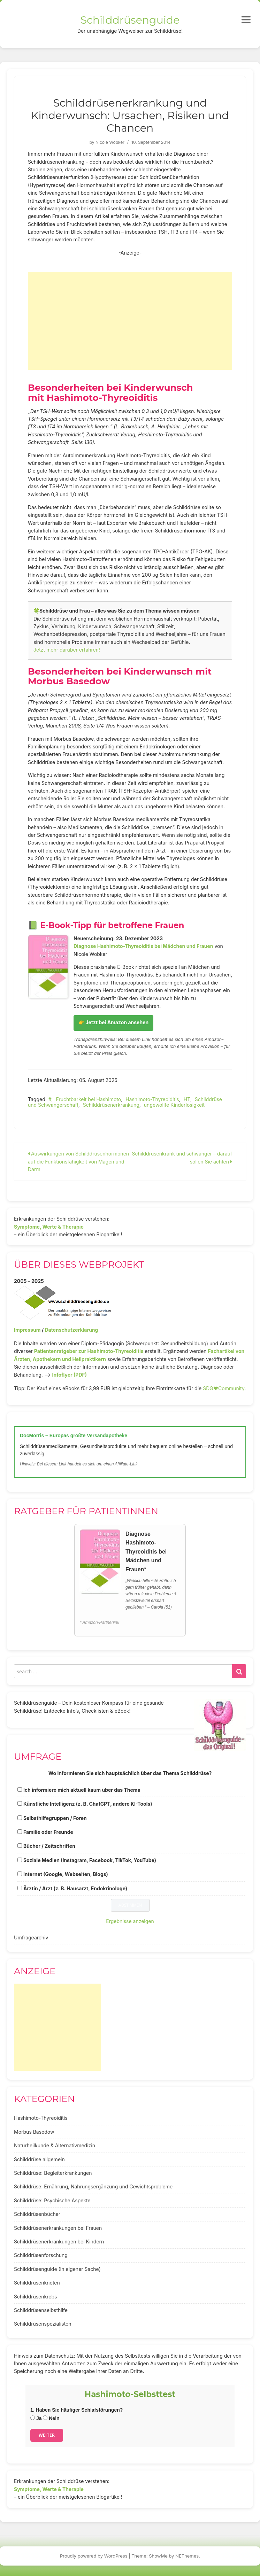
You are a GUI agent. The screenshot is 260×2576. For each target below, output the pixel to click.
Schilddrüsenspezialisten (42, 2324)
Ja (35, 2418)
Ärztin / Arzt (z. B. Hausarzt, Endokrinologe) (75, 1888)
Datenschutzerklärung (71, 1330)
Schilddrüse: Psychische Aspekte (52, 2200)
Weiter (47, 2435)
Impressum (27, 1330)
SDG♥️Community (223, 1388)
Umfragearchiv (31, 1937)
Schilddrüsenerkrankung (111, 1105)
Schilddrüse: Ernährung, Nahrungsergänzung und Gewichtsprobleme (93, 2186)
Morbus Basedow (34, 2132)
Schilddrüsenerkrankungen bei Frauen (58, 2228)
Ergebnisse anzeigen (130, 1921)
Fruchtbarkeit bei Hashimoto (88, 1099)
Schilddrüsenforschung (41, 2255)
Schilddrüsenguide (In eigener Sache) (57, 2269)
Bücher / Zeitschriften (49, 1846)
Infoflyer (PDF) (69, 1375)
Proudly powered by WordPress (94, 2556)
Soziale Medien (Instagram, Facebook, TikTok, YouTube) (89, 1860)
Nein (51, 2418)
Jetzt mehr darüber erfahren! (66, 650)
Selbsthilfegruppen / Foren (55, 1818)
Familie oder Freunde (48, 1832)
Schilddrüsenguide (130, 20)
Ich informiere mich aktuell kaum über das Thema (81, 1790)
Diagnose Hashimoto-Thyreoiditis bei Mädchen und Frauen (143, 946)
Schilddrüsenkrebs (35, 2296)
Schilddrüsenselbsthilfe (41, 2310)
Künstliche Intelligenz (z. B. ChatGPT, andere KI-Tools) (87, 1804)
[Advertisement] (130, 321)
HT (187, 1099)
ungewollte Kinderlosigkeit (174, 1105)
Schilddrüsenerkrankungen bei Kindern (59, 2241)
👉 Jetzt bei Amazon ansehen (113, 1022)
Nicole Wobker (109, 142)
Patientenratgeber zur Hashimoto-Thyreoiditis (89, 1351)
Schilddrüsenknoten (37, 2283)
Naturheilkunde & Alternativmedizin (54, 2145)
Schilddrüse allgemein (39, 2159)
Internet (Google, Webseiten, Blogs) (65, 1874)
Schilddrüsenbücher (37, 2214)
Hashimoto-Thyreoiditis (152, 1099)
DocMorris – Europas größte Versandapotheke (73, 1435)
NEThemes (187, 2556)
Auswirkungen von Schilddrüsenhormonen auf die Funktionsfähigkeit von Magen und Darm (78, 1161)
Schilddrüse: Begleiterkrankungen (53, 2173)
